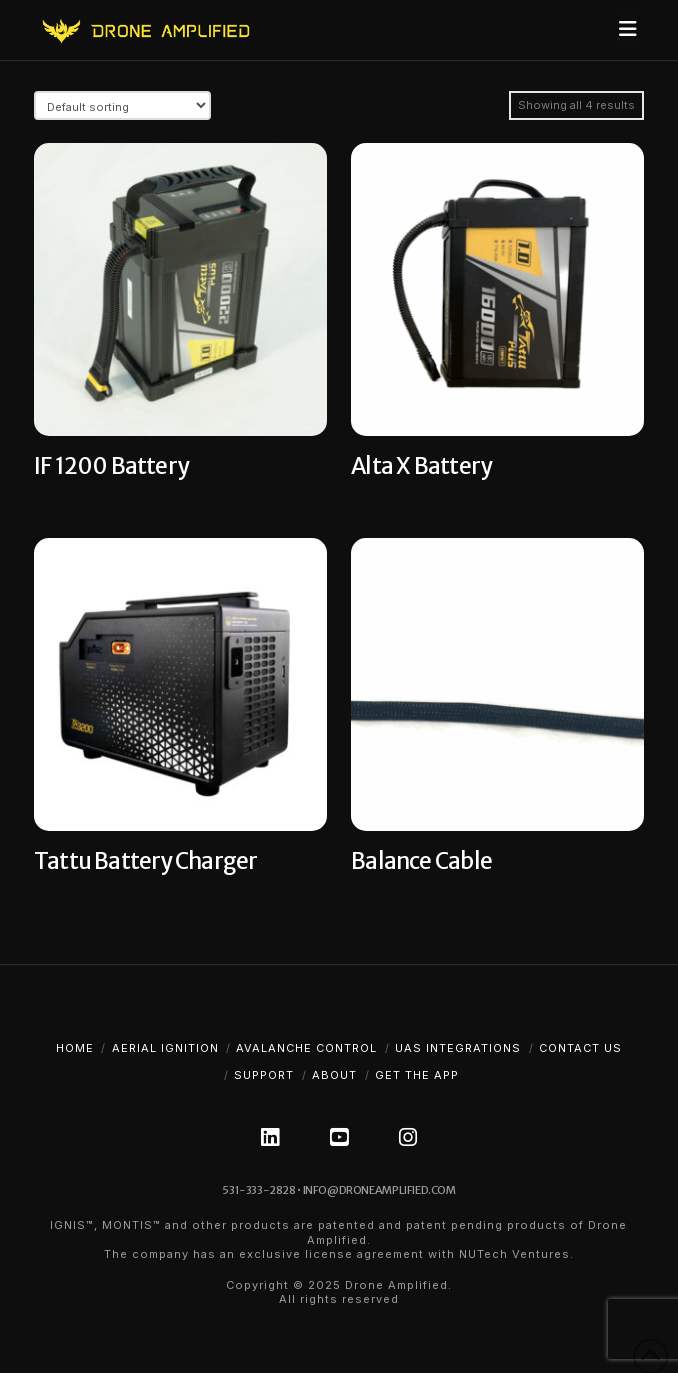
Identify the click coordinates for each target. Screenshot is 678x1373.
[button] (628, 29)
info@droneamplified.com (379, 1190)
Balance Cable (421, 861)
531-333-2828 (258, 1190)
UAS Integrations (458, 1048)
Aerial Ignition (165, 1048)
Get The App (417, 1075)
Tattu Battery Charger (145, 861)
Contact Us (580, 1048)
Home (75, 1048)
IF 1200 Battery (111, 466)
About (334, 1075)
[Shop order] (122, 105)
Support (264, 1075)
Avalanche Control (306, 1048)
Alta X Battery (421, 466)
